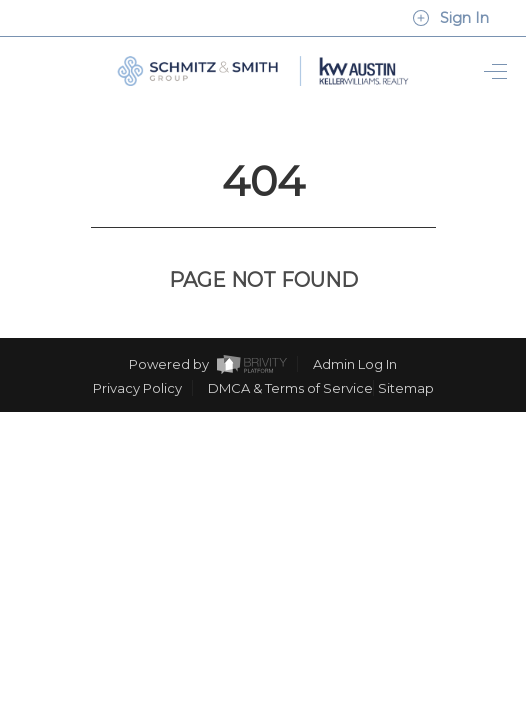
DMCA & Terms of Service (290, 351)
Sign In (450, 18)
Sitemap (406, 351)
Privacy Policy (137, 351)
